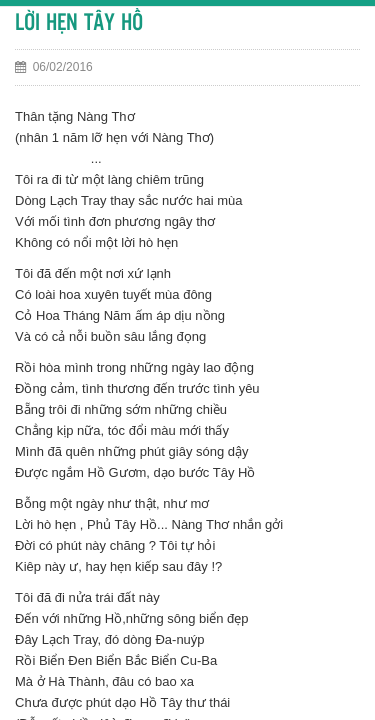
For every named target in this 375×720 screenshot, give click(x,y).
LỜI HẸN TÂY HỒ (79, 23)
